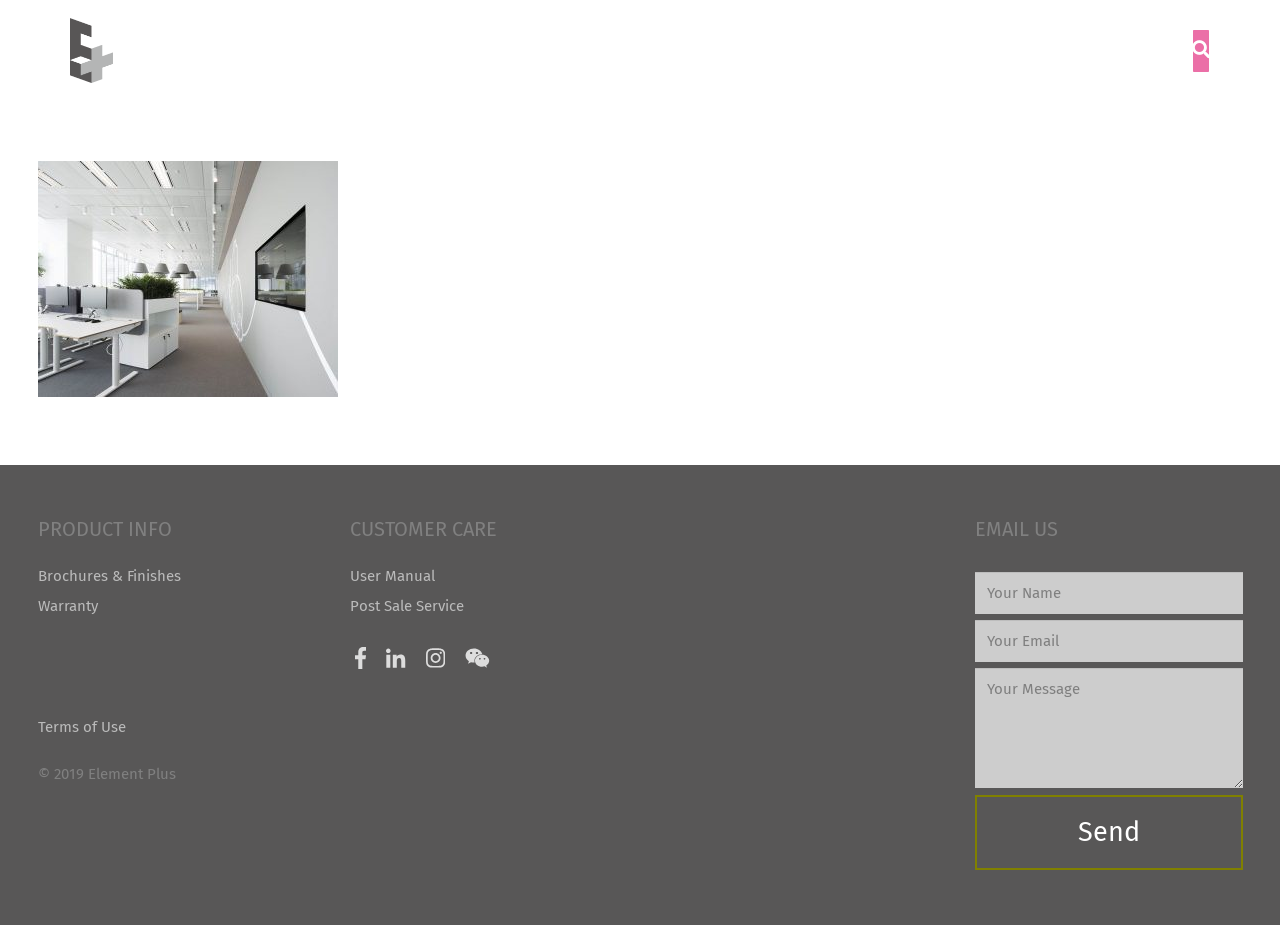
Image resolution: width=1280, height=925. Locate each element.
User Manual (392, 576)
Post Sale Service (407, 606)
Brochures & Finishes (109, 576)
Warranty (68, 606)
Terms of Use (82, 727)
